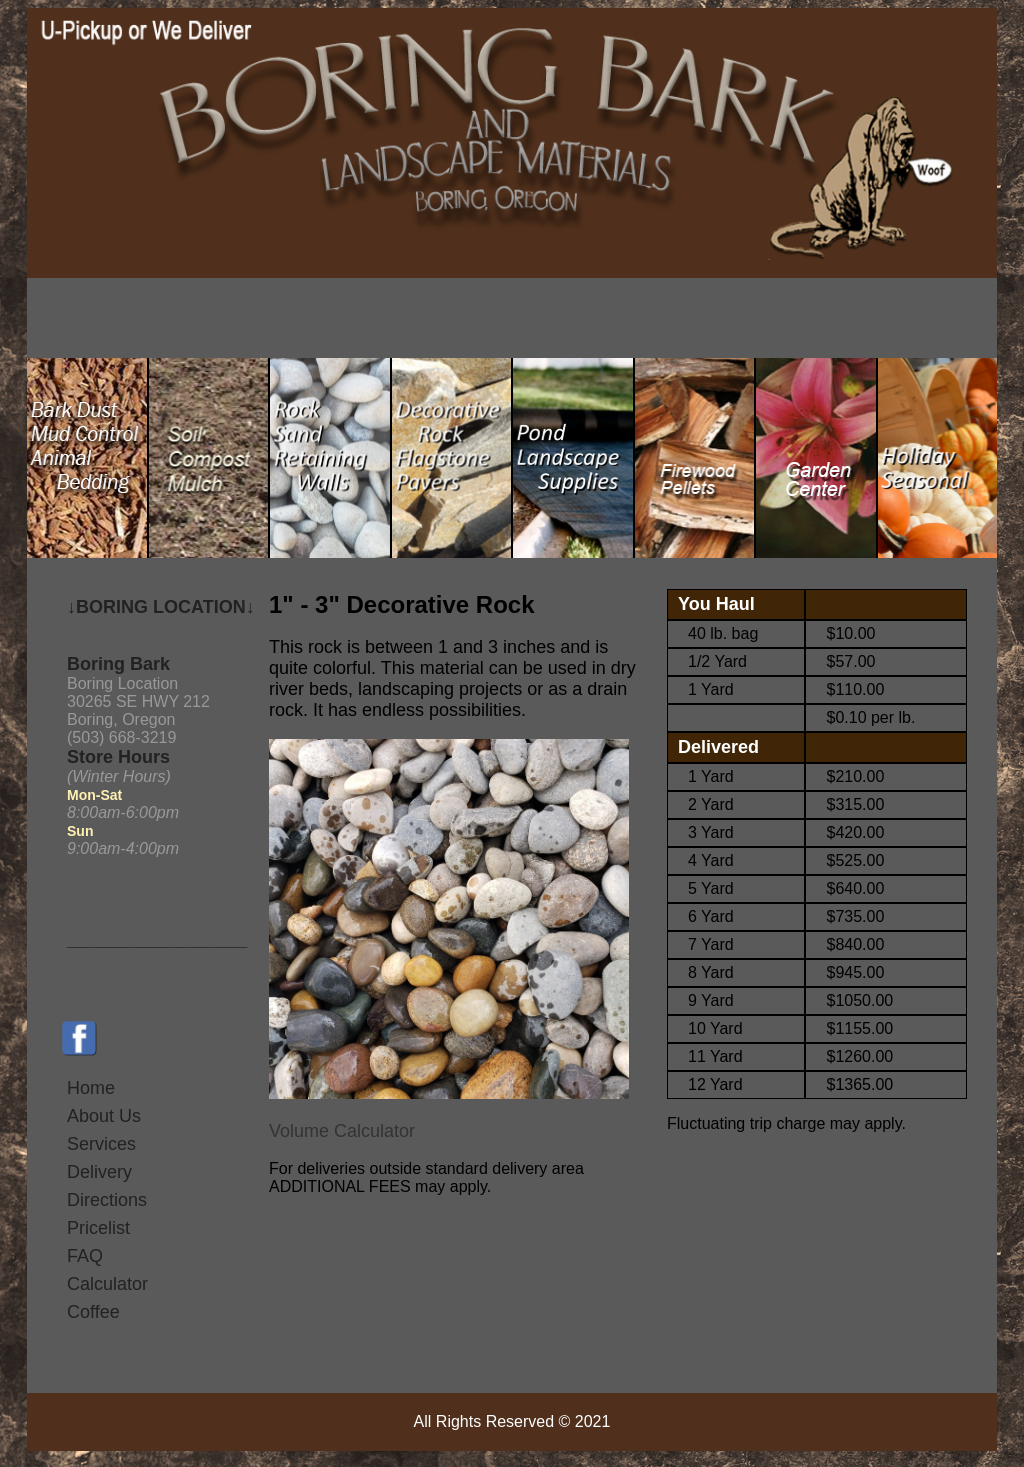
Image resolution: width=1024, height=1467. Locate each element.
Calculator (107, 1284)
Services (101, 1144)
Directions (107, 1200)
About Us (104, 1116)
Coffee (93, 1312)
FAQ (85, 1256)
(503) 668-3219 (121, 737)
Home (91, 1088)
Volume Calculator (342, 1131)
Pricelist (98, 1228)
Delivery (99, 1172)
